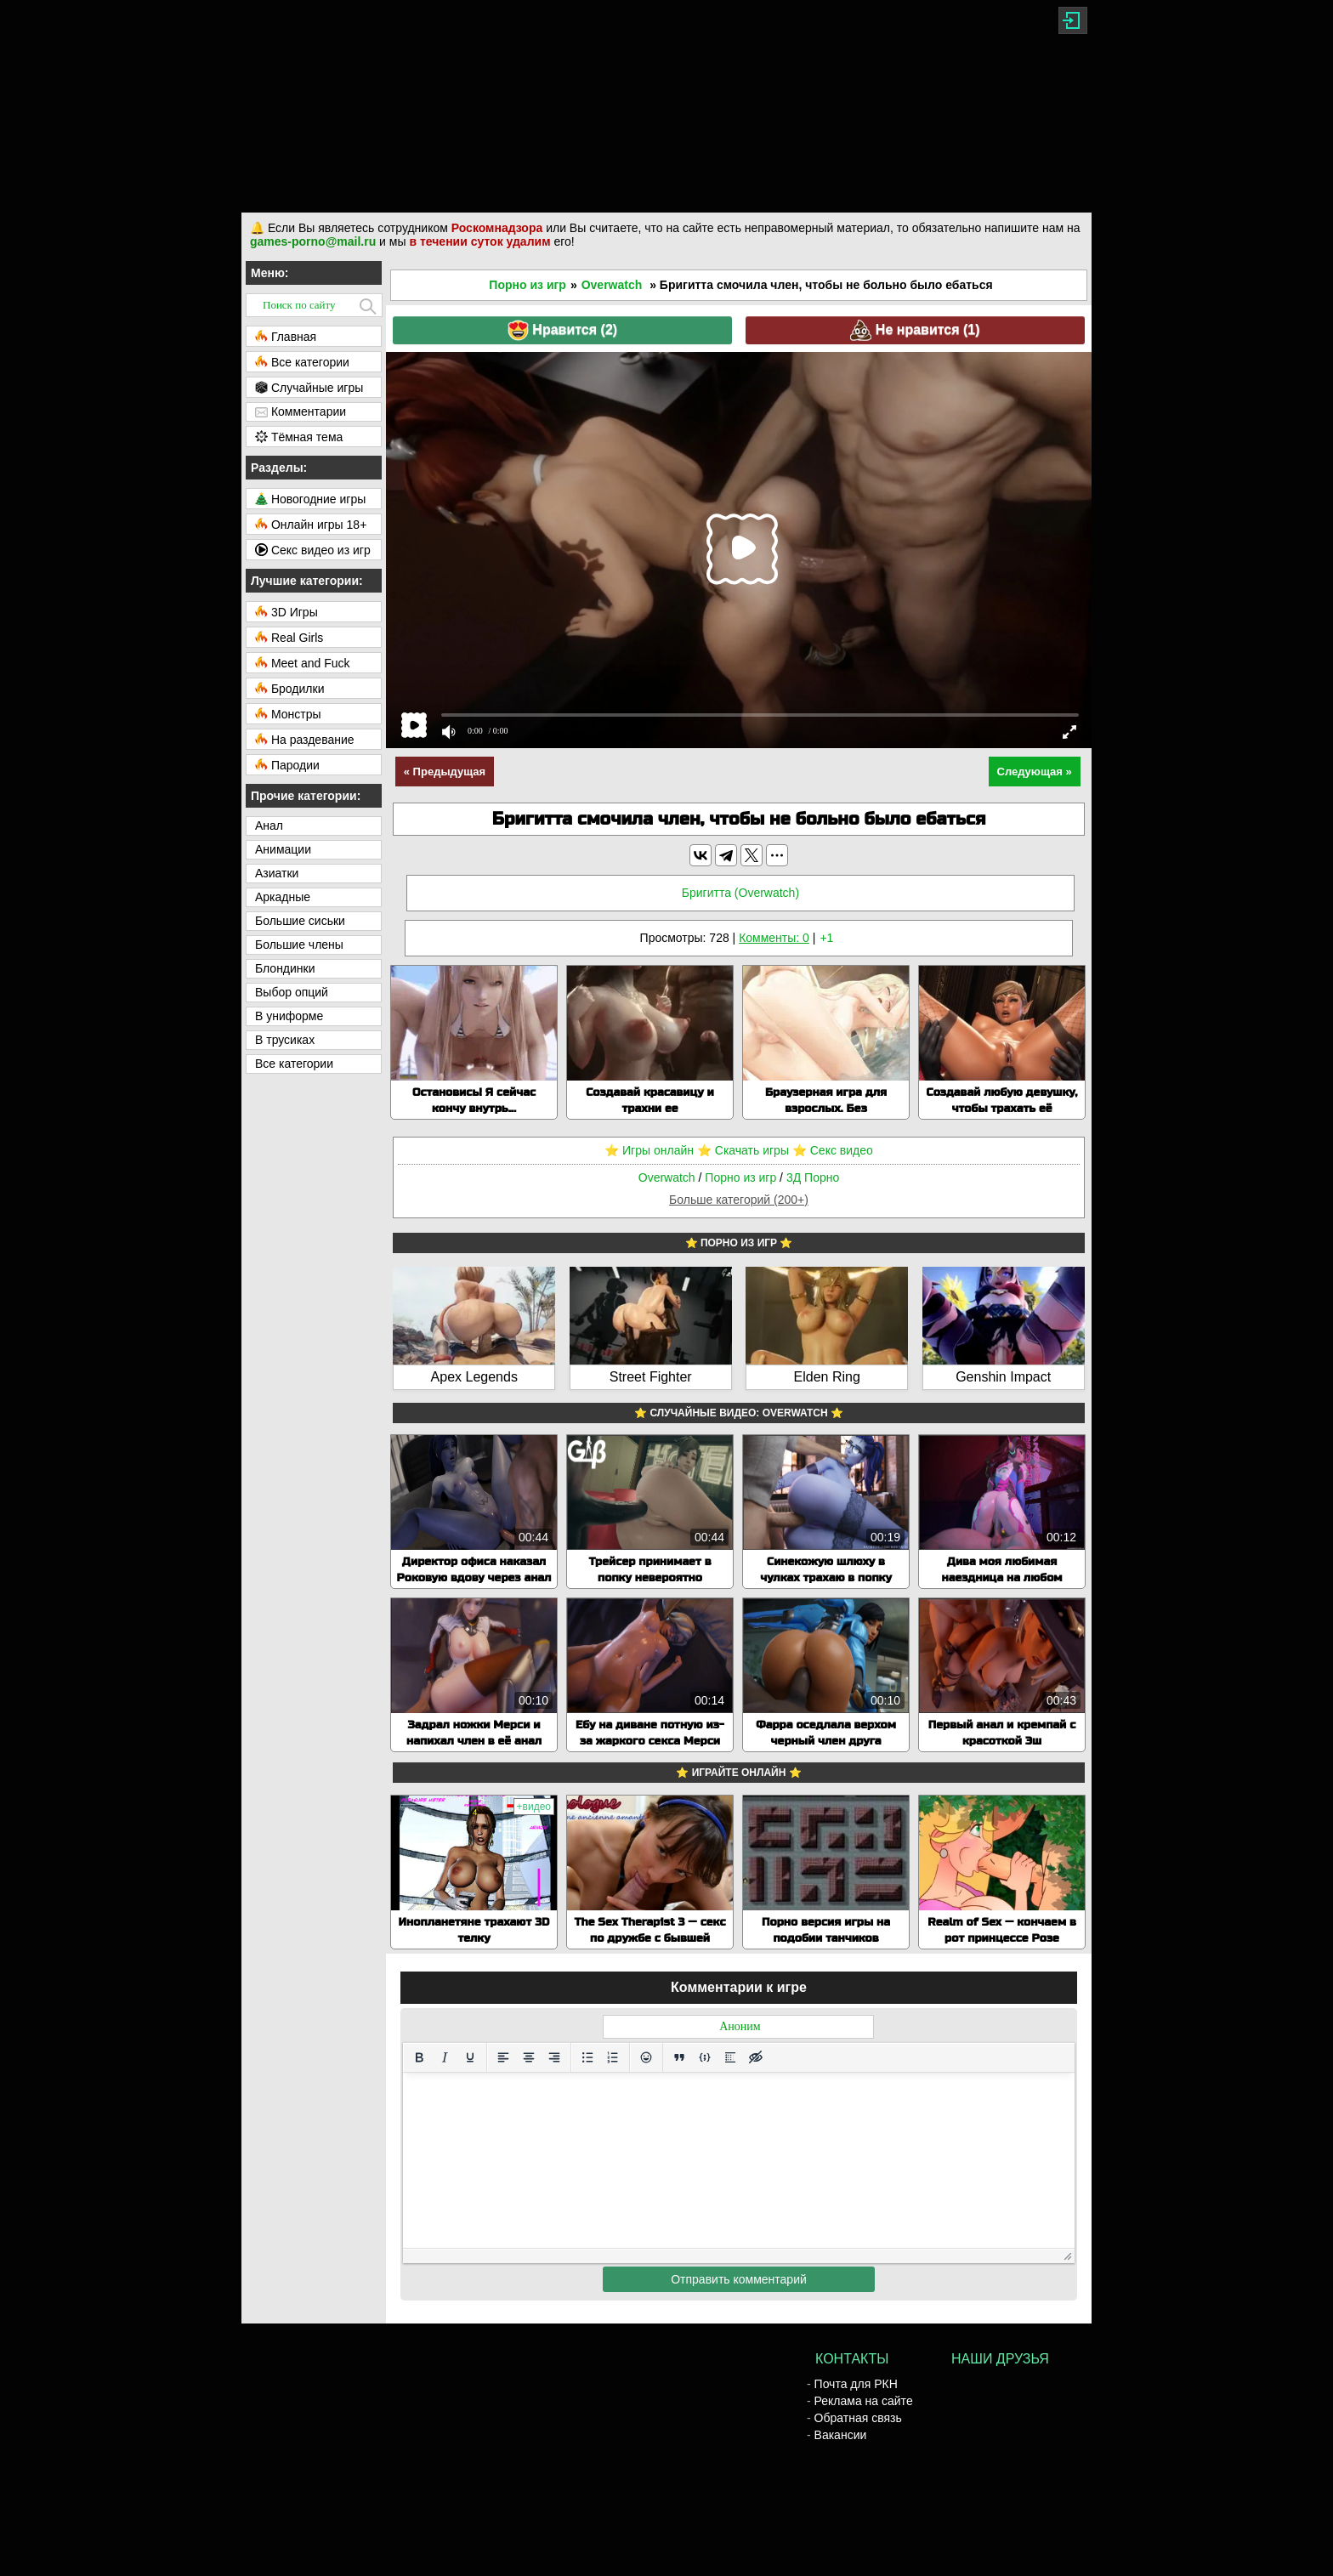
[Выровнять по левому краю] (503, 2057)
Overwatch (612, 285)
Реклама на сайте (863, 2401)
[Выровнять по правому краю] (554, 2057)
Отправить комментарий (739, 2279)
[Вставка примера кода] (705, 2057)
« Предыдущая (444, 771)
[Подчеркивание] (470, 2057)
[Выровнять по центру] (529, 2057)
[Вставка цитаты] (679, 2057)
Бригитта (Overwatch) (740, 892)
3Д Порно (812, 1177)
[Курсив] (444, 2057)
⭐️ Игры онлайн (649, 1150)
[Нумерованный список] (613, 2057)
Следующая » (1034, 771)
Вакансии (840, 2435)
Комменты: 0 (774, 938)
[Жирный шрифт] (419, 2057)
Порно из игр (527, 285)
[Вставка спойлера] (730, 2057)
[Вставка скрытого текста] (756, 2057)
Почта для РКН (856, 2384)
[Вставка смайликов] (646, 2057)
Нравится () (562, 330)
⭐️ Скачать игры (743, 1150)
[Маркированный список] (587, 2057)
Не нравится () (914, 330)
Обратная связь (858, 2418)
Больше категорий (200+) (738, 1199)
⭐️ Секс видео (832, 1150)
